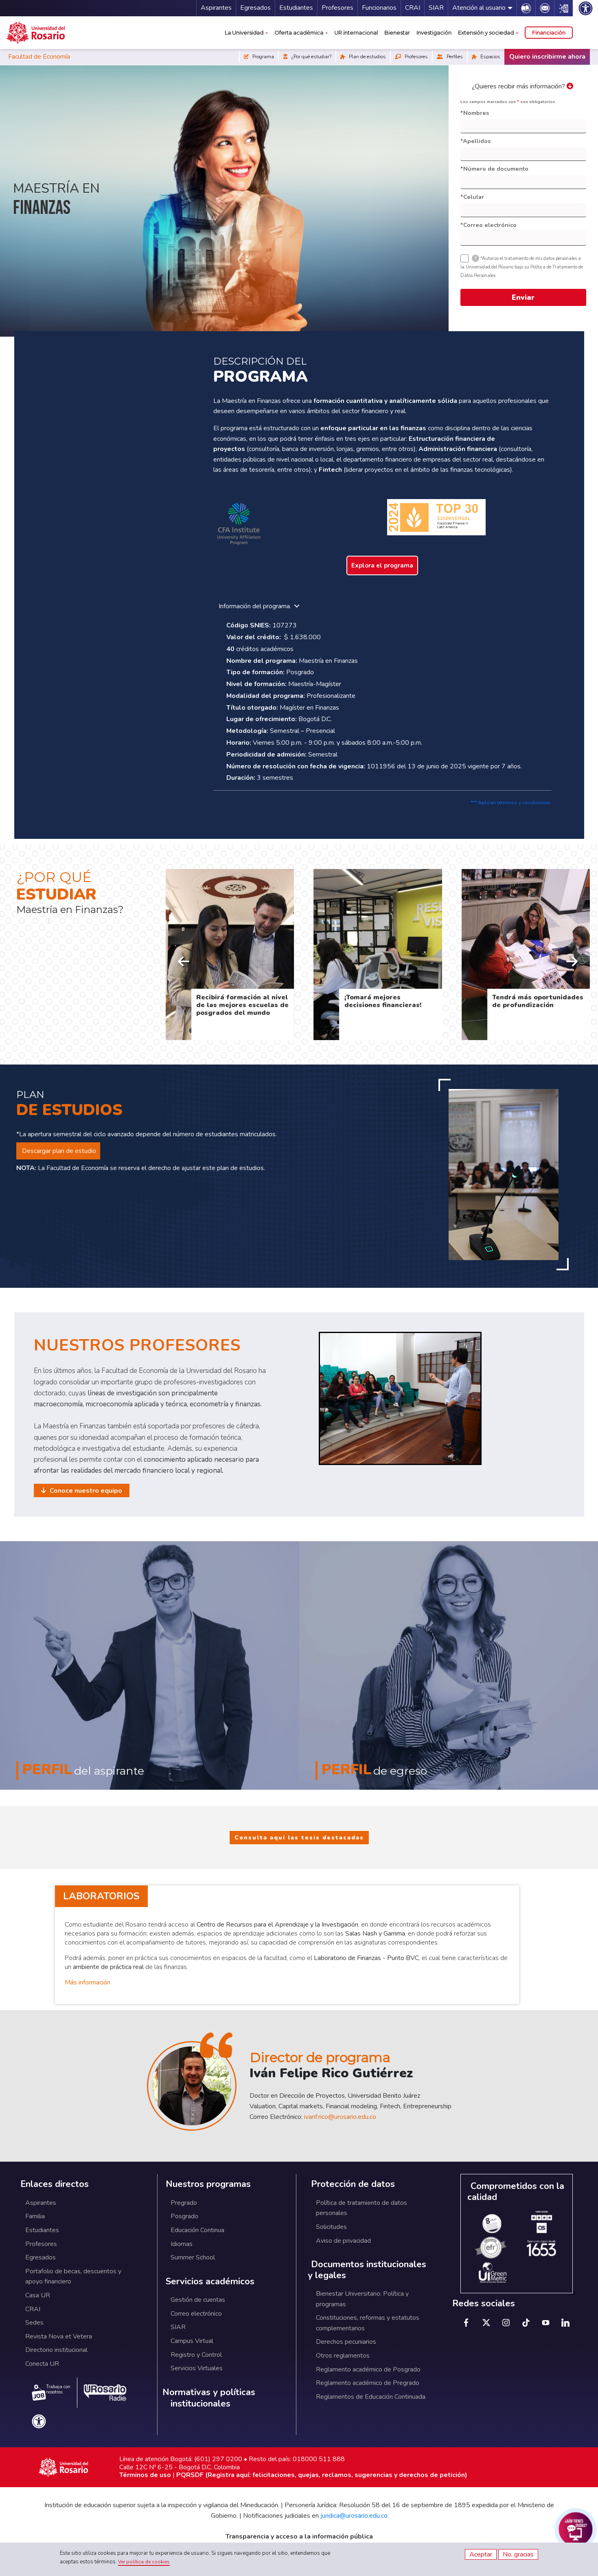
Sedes (34, 2322)
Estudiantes (296, 7)
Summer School (193, 2257)
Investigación (433, 32)
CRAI (412, 7)
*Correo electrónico (488, 225)
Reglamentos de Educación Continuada (370, 2396)
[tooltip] (475, 258)
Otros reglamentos (343, 2355)
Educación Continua (197, 2230)
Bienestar (397, 32)
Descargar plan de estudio (58, 1150)
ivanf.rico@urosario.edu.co (340, 2116)
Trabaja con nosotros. (51, 2392)
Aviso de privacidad (343, 2240)
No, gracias (518, 2554)
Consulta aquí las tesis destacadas (299, 1837)
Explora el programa (382, 565)
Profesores (337, 7)
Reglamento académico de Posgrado (368, 2369)
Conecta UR (42, 2363)
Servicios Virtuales (197, 2368)
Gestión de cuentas (198, 2299)
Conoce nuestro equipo (85, 1490)
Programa (259, 56)
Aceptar (480, 2554)
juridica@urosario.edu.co (354, 2515)
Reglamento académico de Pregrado (367, 2382)
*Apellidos (475, 141)
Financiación (548, 32)
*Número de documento (494, 169)
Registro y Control (196, 2354)
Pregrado (184, 2202)
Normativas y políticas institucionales (208, 2398)
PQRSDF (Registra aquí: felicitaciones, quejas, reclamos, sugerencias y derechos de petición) (321, 2474)
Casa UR (37, 2295)
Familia (35, 2216)
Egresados (255, 7)
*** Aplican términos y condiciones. (511, 802)
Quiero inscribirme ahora (547, 56)
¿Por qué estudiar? (307, 56)
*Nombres (474, 113)
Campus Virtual (192, 2340)
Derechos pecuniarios (346, 2341)
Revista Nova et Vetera (58, 2336)
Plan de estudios (363, 56)
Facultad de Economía (39, 56)
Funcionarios (379, 7)
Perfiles (450, 56)
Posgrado (184, 2216)
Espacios (486, 56)
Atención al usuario (479, 7)
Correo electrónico (196, 2313)
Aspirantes (216, 7)
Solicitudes (331, 2226)
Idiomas (182, 2243)
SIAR (436, 7)
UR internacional (356, 32)
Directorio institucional (56, 2349)
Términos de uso (145, 2474)
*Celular (472, 197)
